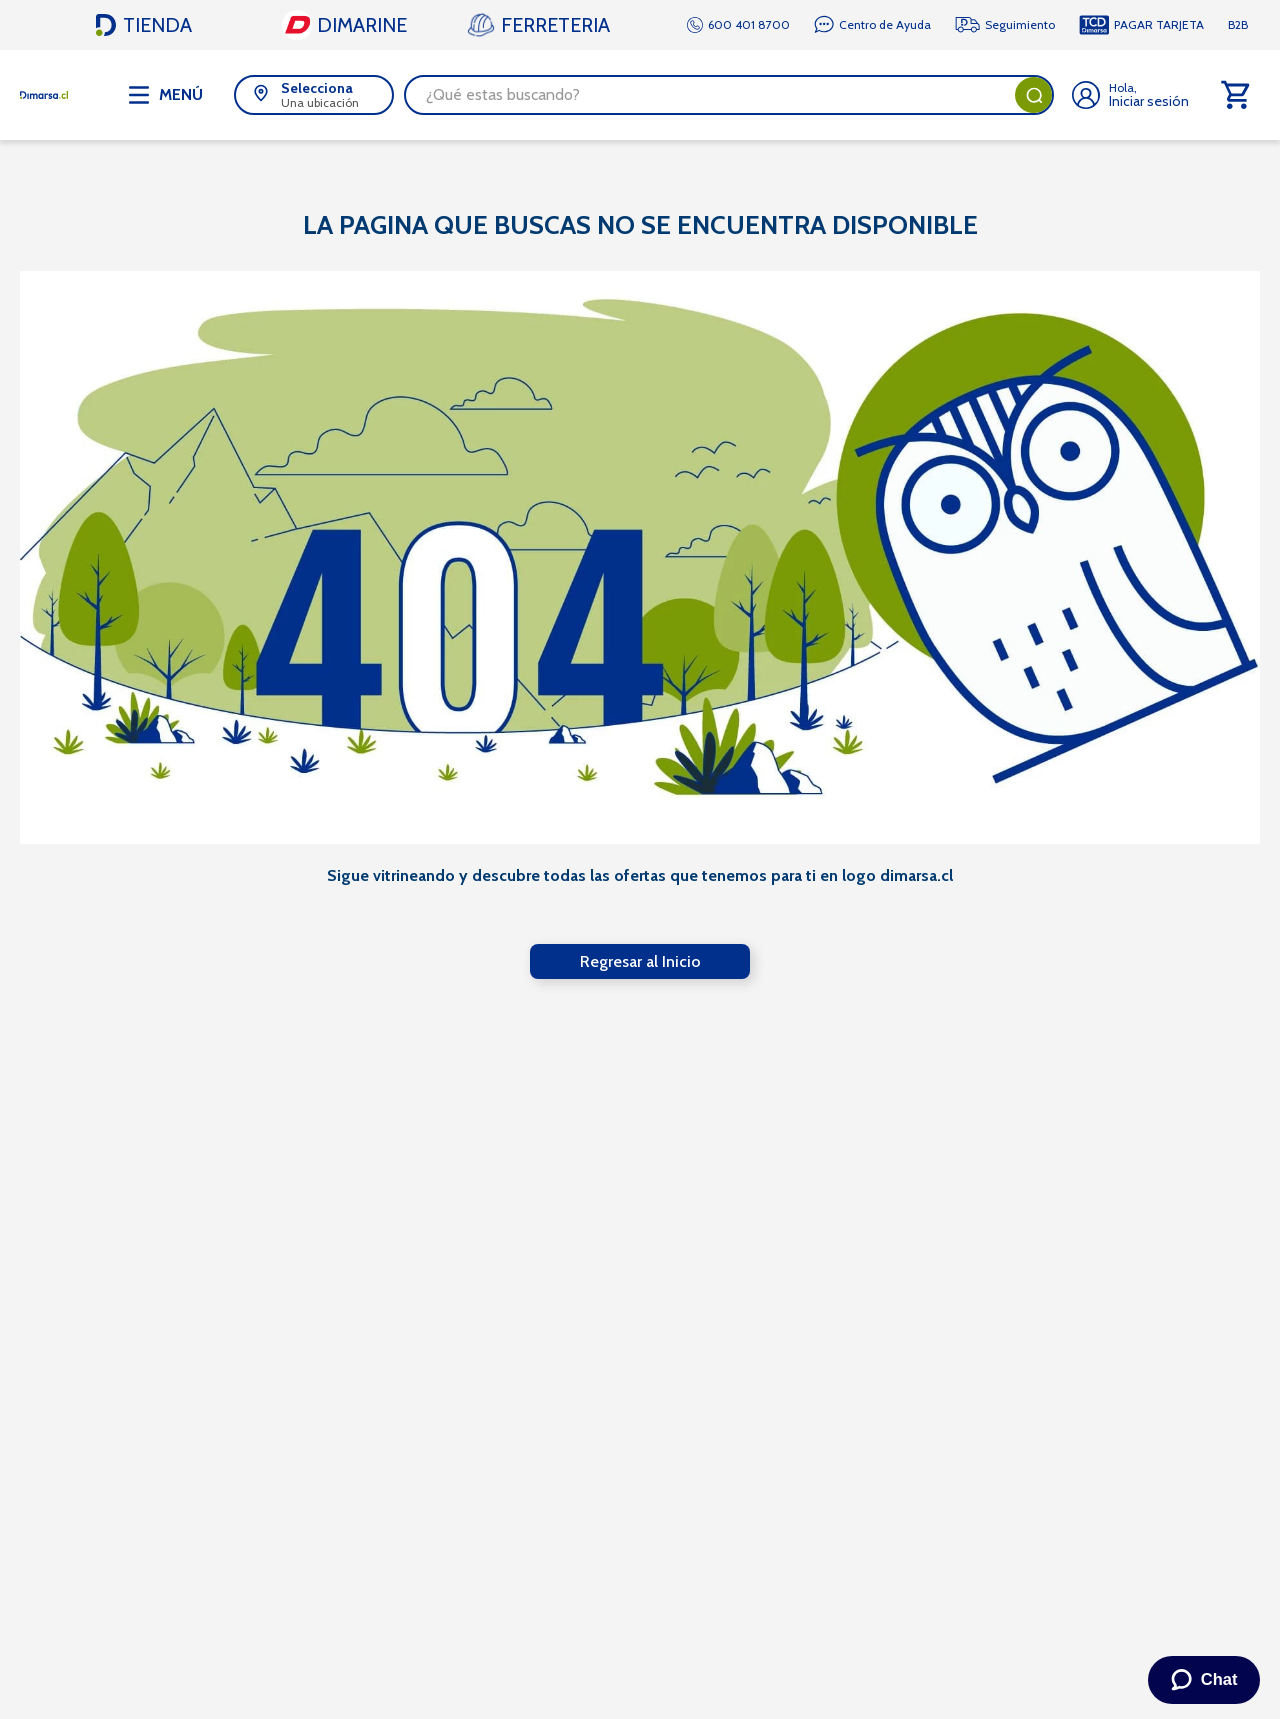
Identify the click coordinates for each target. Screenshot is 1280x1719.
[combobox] (729, 95)
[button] (314, 95)
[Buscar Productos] (1034, 95)
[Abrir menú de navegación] (166, 95)
